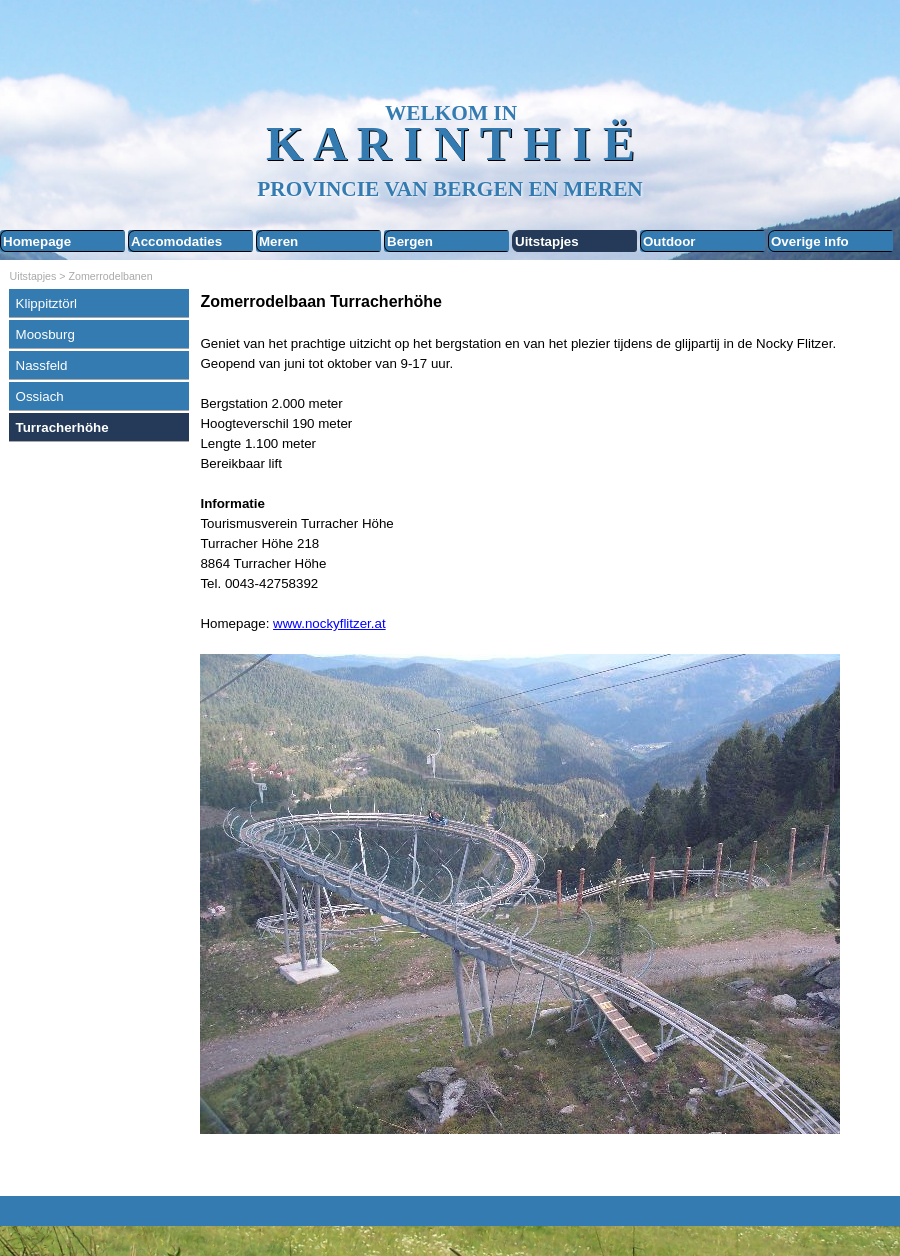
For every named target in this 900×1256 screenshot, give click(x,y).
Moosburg (45, 334)
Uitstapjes (547, 241)
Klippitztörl (46, 303)
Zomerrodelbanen (111, 276)
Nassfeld (42, 365)
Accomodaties (176, 241)
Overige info (810, 241)
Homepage (37, 241)
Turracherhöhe (62, 427)
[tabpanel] (545, 738)
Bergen (410, 241)
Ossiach (40, 396)
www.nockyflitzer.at (329, 623)
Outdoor (669, 241)
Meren (278, 241)
